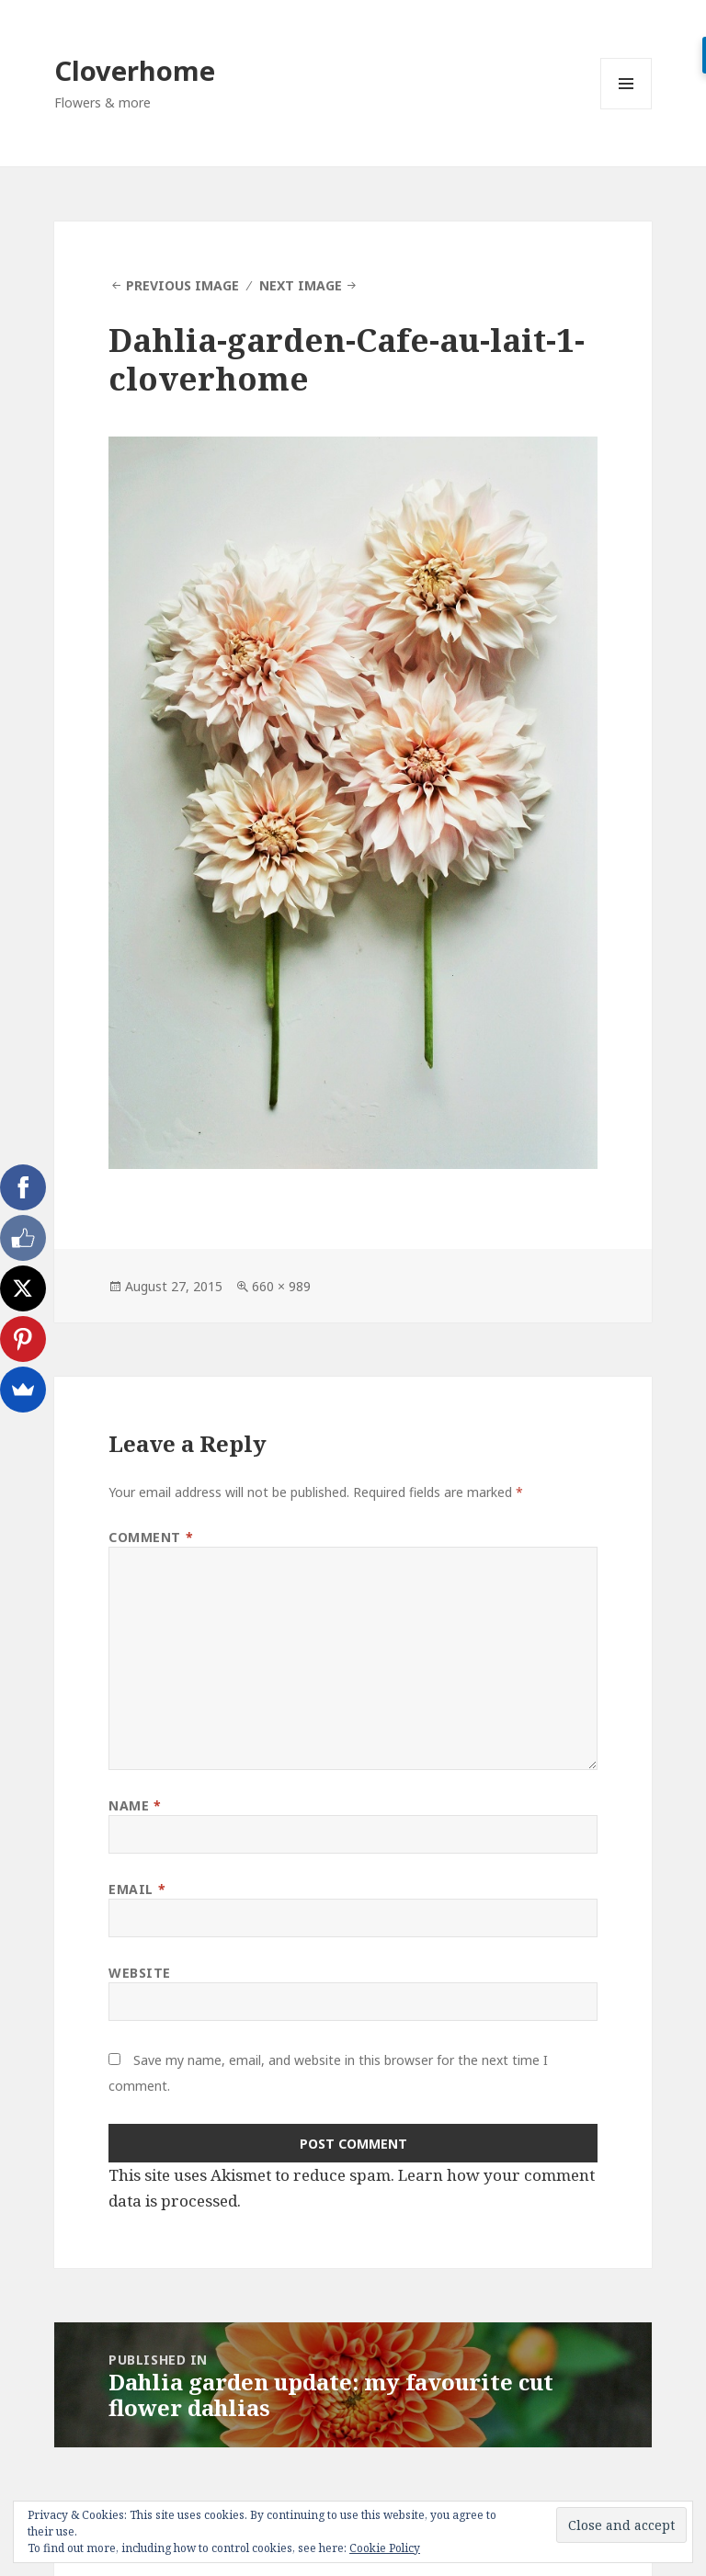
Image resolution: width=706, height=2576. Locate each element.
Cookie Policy (384, 2548)
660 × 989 (281, 1286)
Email (136, 1889)
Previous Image (182, 285)
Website (139, 1972)
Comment (150, 1537)
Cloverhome (134, 70)
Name (134, 1805)
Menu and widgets (626, 108)
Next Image (300, 285)
